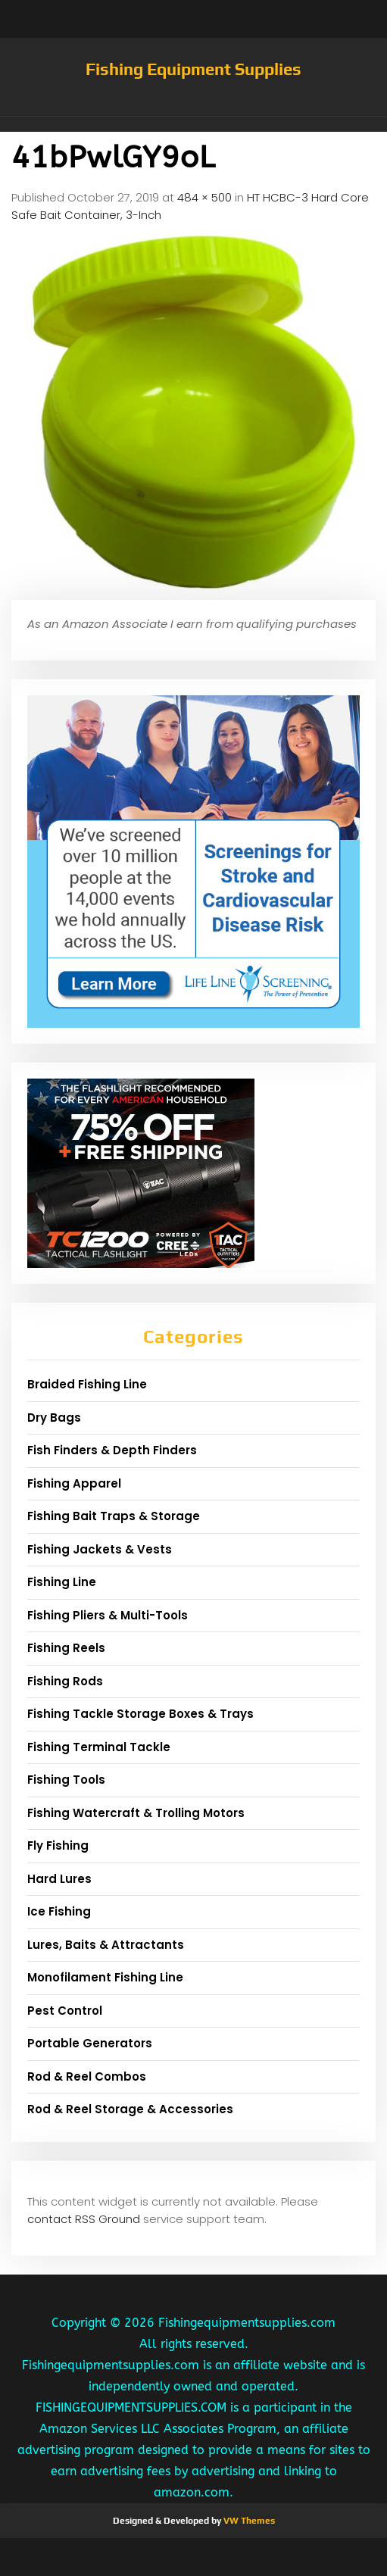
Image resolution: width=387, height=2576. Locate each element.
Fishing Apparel (74, 1483)
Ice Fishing (59, 1911)
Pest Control (64, 2011)
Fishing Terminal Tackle (98, 1747)
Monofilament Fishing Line (105, 1977)
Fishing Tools (66, 1780)
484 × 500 (204, 197)
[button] (193, 124)
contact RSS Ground (83, 2219)
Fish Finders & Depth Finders (112, 1450)
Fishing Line (61, 1582)
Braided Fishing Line (87, 1384)
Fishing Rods (65, 1681)
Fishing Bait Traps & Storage (113, 1516)
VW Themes (248, 2520)
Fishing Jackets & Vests (99, 1549)
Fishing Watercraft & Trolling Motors (136, 1813)
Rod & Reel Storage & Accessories (130, 2109)
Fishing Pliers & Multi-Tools (107, 1615)
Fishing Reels (66, 1648)
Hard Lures (59, 1879)
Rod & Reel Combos (86, 2076)
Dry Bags (54, 1417)
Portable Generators (89, 2043)
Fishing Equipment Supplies (193, 69)
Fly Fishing (58, 1845)
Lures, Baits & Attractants (105, 1945)
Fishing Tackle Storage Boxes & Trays (140, 1714)
